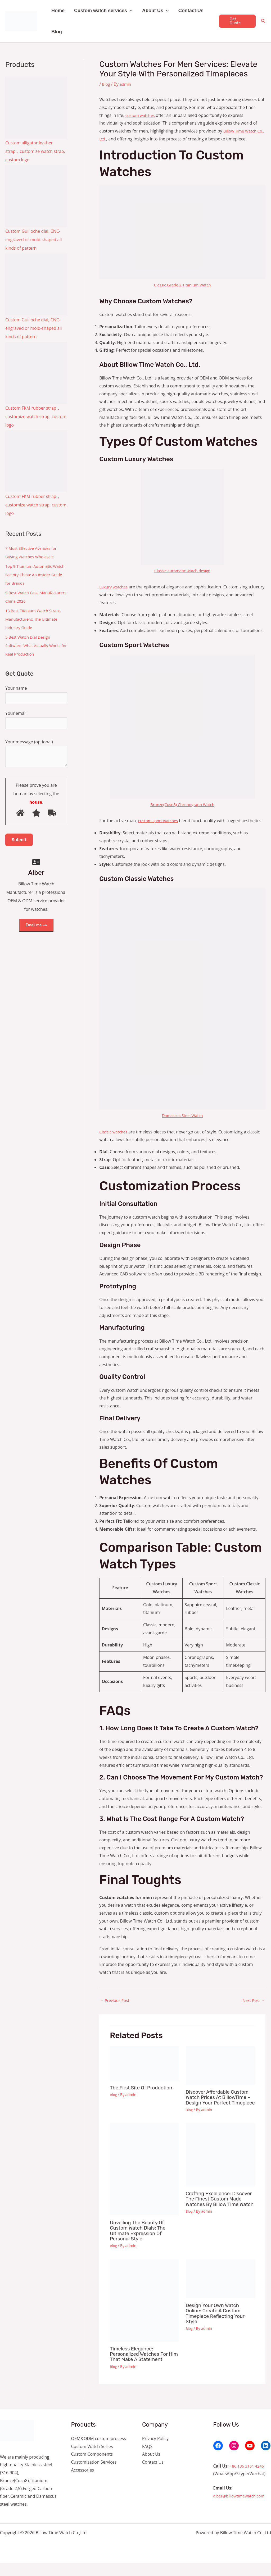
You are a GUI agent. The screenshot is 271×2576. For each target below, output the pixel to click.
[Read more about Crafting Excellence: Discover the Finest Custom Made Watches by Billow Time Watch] (220, 2168)
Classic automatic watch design (182, 571)
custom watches (141, 115)
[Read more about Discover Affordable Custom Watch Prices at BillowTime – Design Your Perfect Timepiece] (220, 2073)
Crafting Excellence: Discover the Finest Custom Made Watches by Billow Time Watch (220, 2215)
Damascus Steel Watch (182, 1123)
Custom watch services (103, 10)
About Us (155, 10)
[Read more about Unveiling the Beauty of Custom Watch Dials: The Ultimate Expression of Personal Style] (144, 2183)
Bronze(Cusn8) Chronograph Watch (182, 804)
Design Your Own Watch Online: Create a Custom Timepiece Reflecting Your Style (218, 2326)
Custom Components (92, 2467)
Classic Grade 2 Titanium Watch (182, 285)
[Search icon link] (263, 21)
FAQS (147, 2459)
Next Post (253, 2008)
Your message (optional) (36, 757)
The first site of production (144, 2096)
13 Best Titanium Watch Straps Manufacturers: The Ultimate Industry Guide (35, 619)
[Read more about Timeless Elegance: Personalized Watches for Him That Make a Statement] (144, 2313)
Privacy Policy (155, 2451)
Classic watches (114, 1139)
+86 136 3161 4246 (248, 2479)
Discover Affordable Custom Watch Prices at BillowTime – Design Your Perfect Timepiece (220, 2108)
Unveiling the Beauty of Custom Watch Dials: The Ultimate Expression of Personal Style (140, 2244)
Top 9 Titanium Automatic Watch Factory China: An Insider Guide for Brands (30, 574)
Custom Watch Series (92, 2459)
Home (58, 10)
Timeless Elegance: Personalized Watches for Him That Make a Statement (144, 2367)
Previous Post (116, 2008)
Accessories (82, 2483)
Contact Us (191, 10)
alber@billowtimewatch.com (241, 2509)
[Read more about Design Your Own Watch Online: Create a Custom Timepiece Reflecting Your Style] (220, 2292)
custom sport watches (160, 820)
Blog (56, 31)
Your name (36, 695)
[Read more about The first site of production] (144, 2071)
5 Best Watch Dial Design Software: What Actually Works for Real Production (35, 645)
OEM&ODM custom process (98, 2451)
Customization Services (94, 2475)
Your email (36, 721)
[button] (130, 10)
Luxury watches (114, 587)
